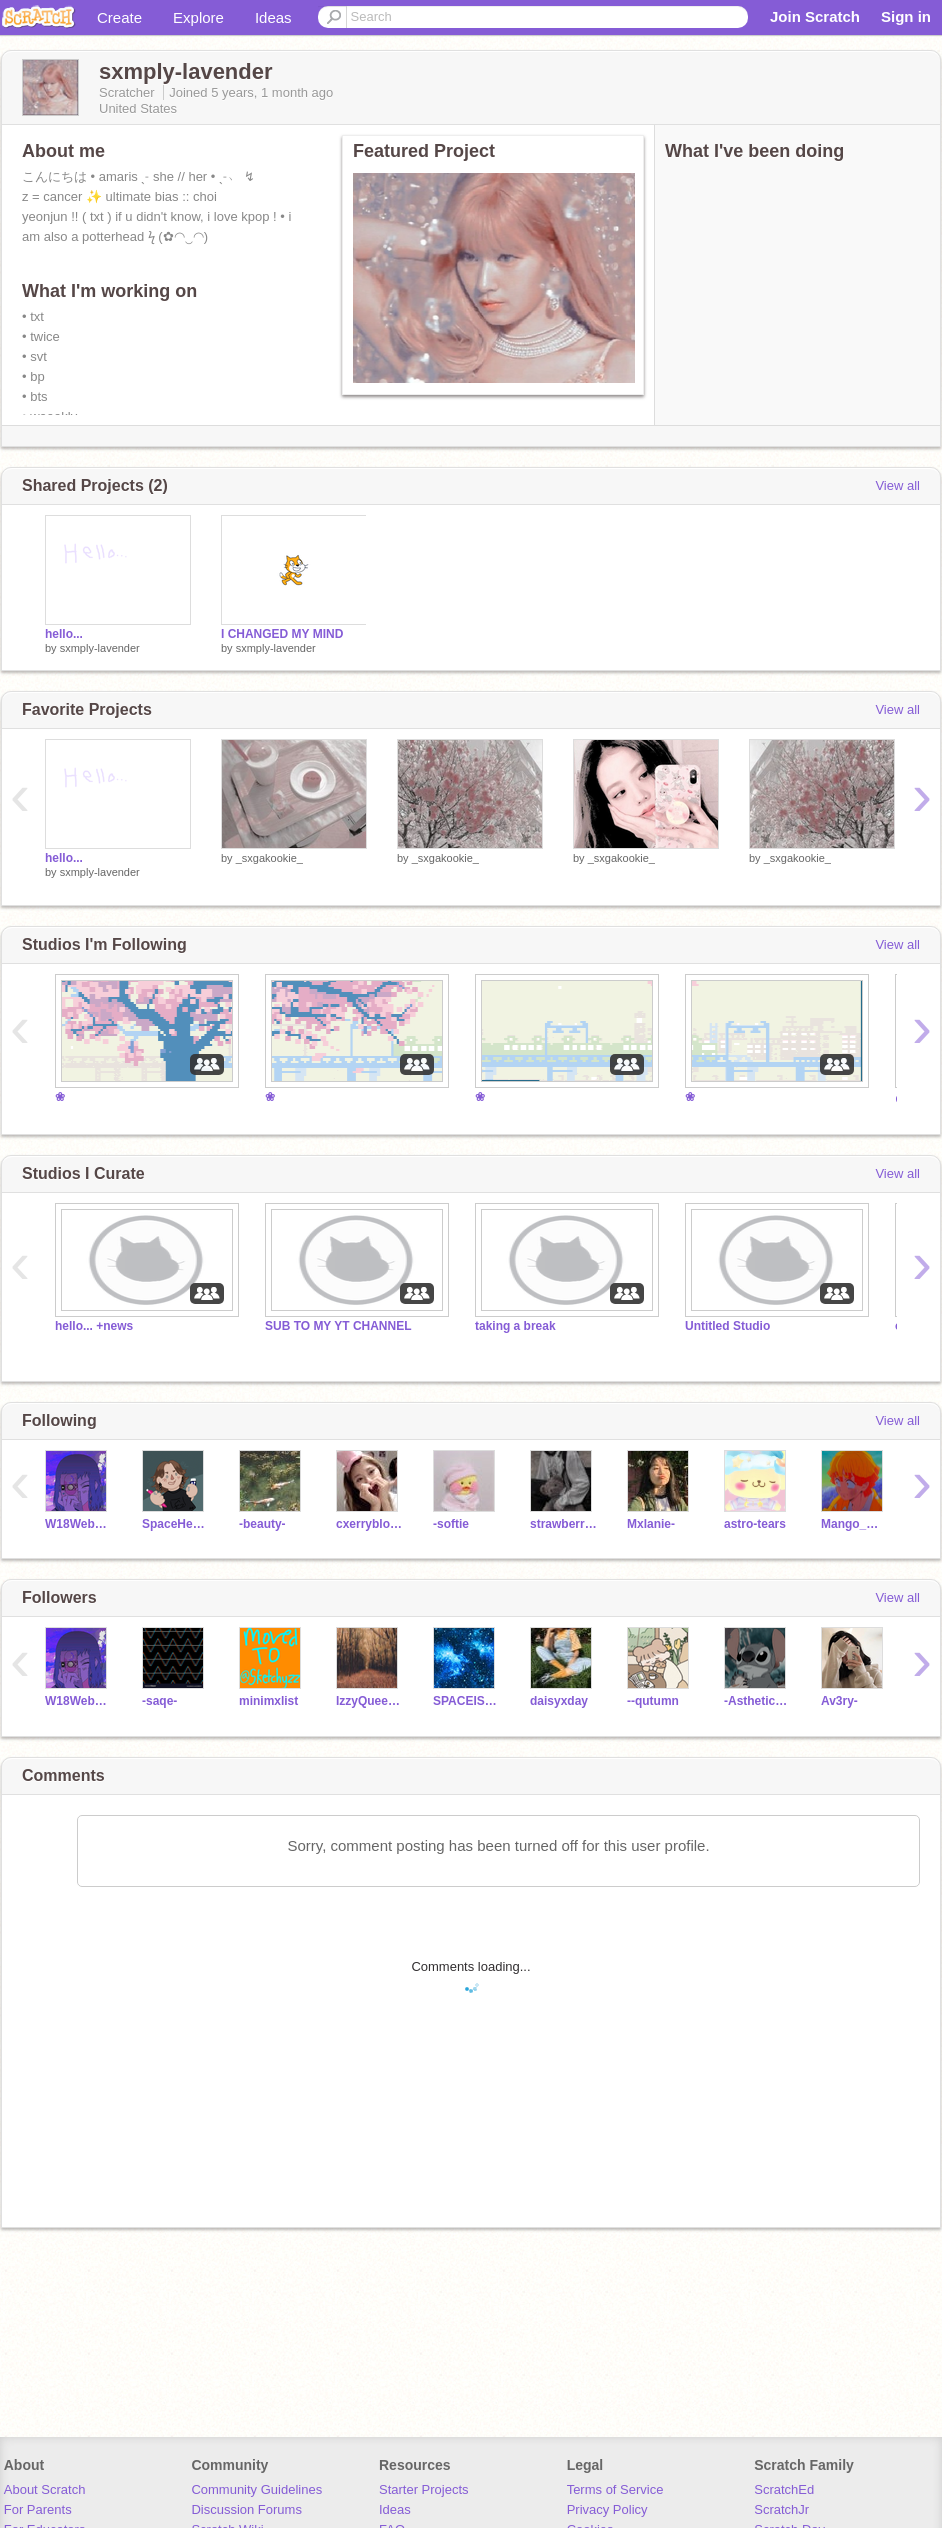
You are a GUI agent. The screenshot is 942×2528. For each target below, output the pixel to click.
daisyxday (559, 1701)
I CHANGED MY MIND (282, 634)
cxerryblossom (369, 1524)
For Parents (38, 2509)
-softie (451, 1524)
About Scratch (45, 2489)
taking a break (515, 1326)
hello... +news (94, 1326)
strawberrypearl (563, 1524)
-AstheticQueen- (757, 1701)
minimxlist (268, 1701)
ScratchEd (784, 2489)
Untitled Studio (727, 1326)
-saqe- (159, 1701)
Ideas (273, 17)
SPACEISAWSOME (466, 1701)
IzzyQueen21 (369, 1701)
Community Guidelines (256, 2489)
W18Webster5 (78, 1524)
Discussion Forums (246, 2509)
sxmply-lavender (100, 648)
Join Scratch (815, 16)
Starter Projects (424, 2489)
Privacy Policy (607, 2509)
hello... (64, 634)
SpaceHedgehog (175, 1524)
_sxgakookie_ (269, 858)
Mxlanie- (651, 1524)
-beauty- (262, 1524)
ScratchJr (781, 2509)
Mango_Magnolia (854, 1524)
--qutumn (653, 1701)
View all (897, 485)
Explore (198, 17)
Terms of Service (615, 2489)
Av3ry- (839, 1701)
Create (119, 17)
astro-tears (755, 1524)
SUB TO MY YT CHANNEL (338, 1326)
